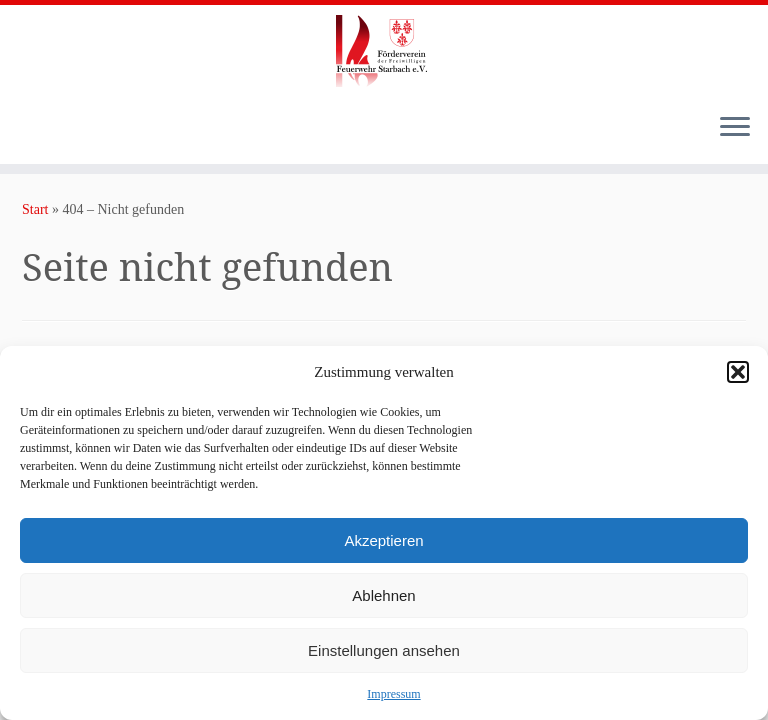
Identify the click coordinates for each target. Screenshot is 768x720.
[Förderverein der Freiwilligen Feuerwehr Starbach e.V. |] (384, 51)
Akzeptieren (383, 540)
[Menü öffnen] (735, 128)
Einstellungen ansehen (384, 650)
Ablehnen (383, 595)
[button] (738, 372)
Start (35, 209)
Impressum (393, 694)
